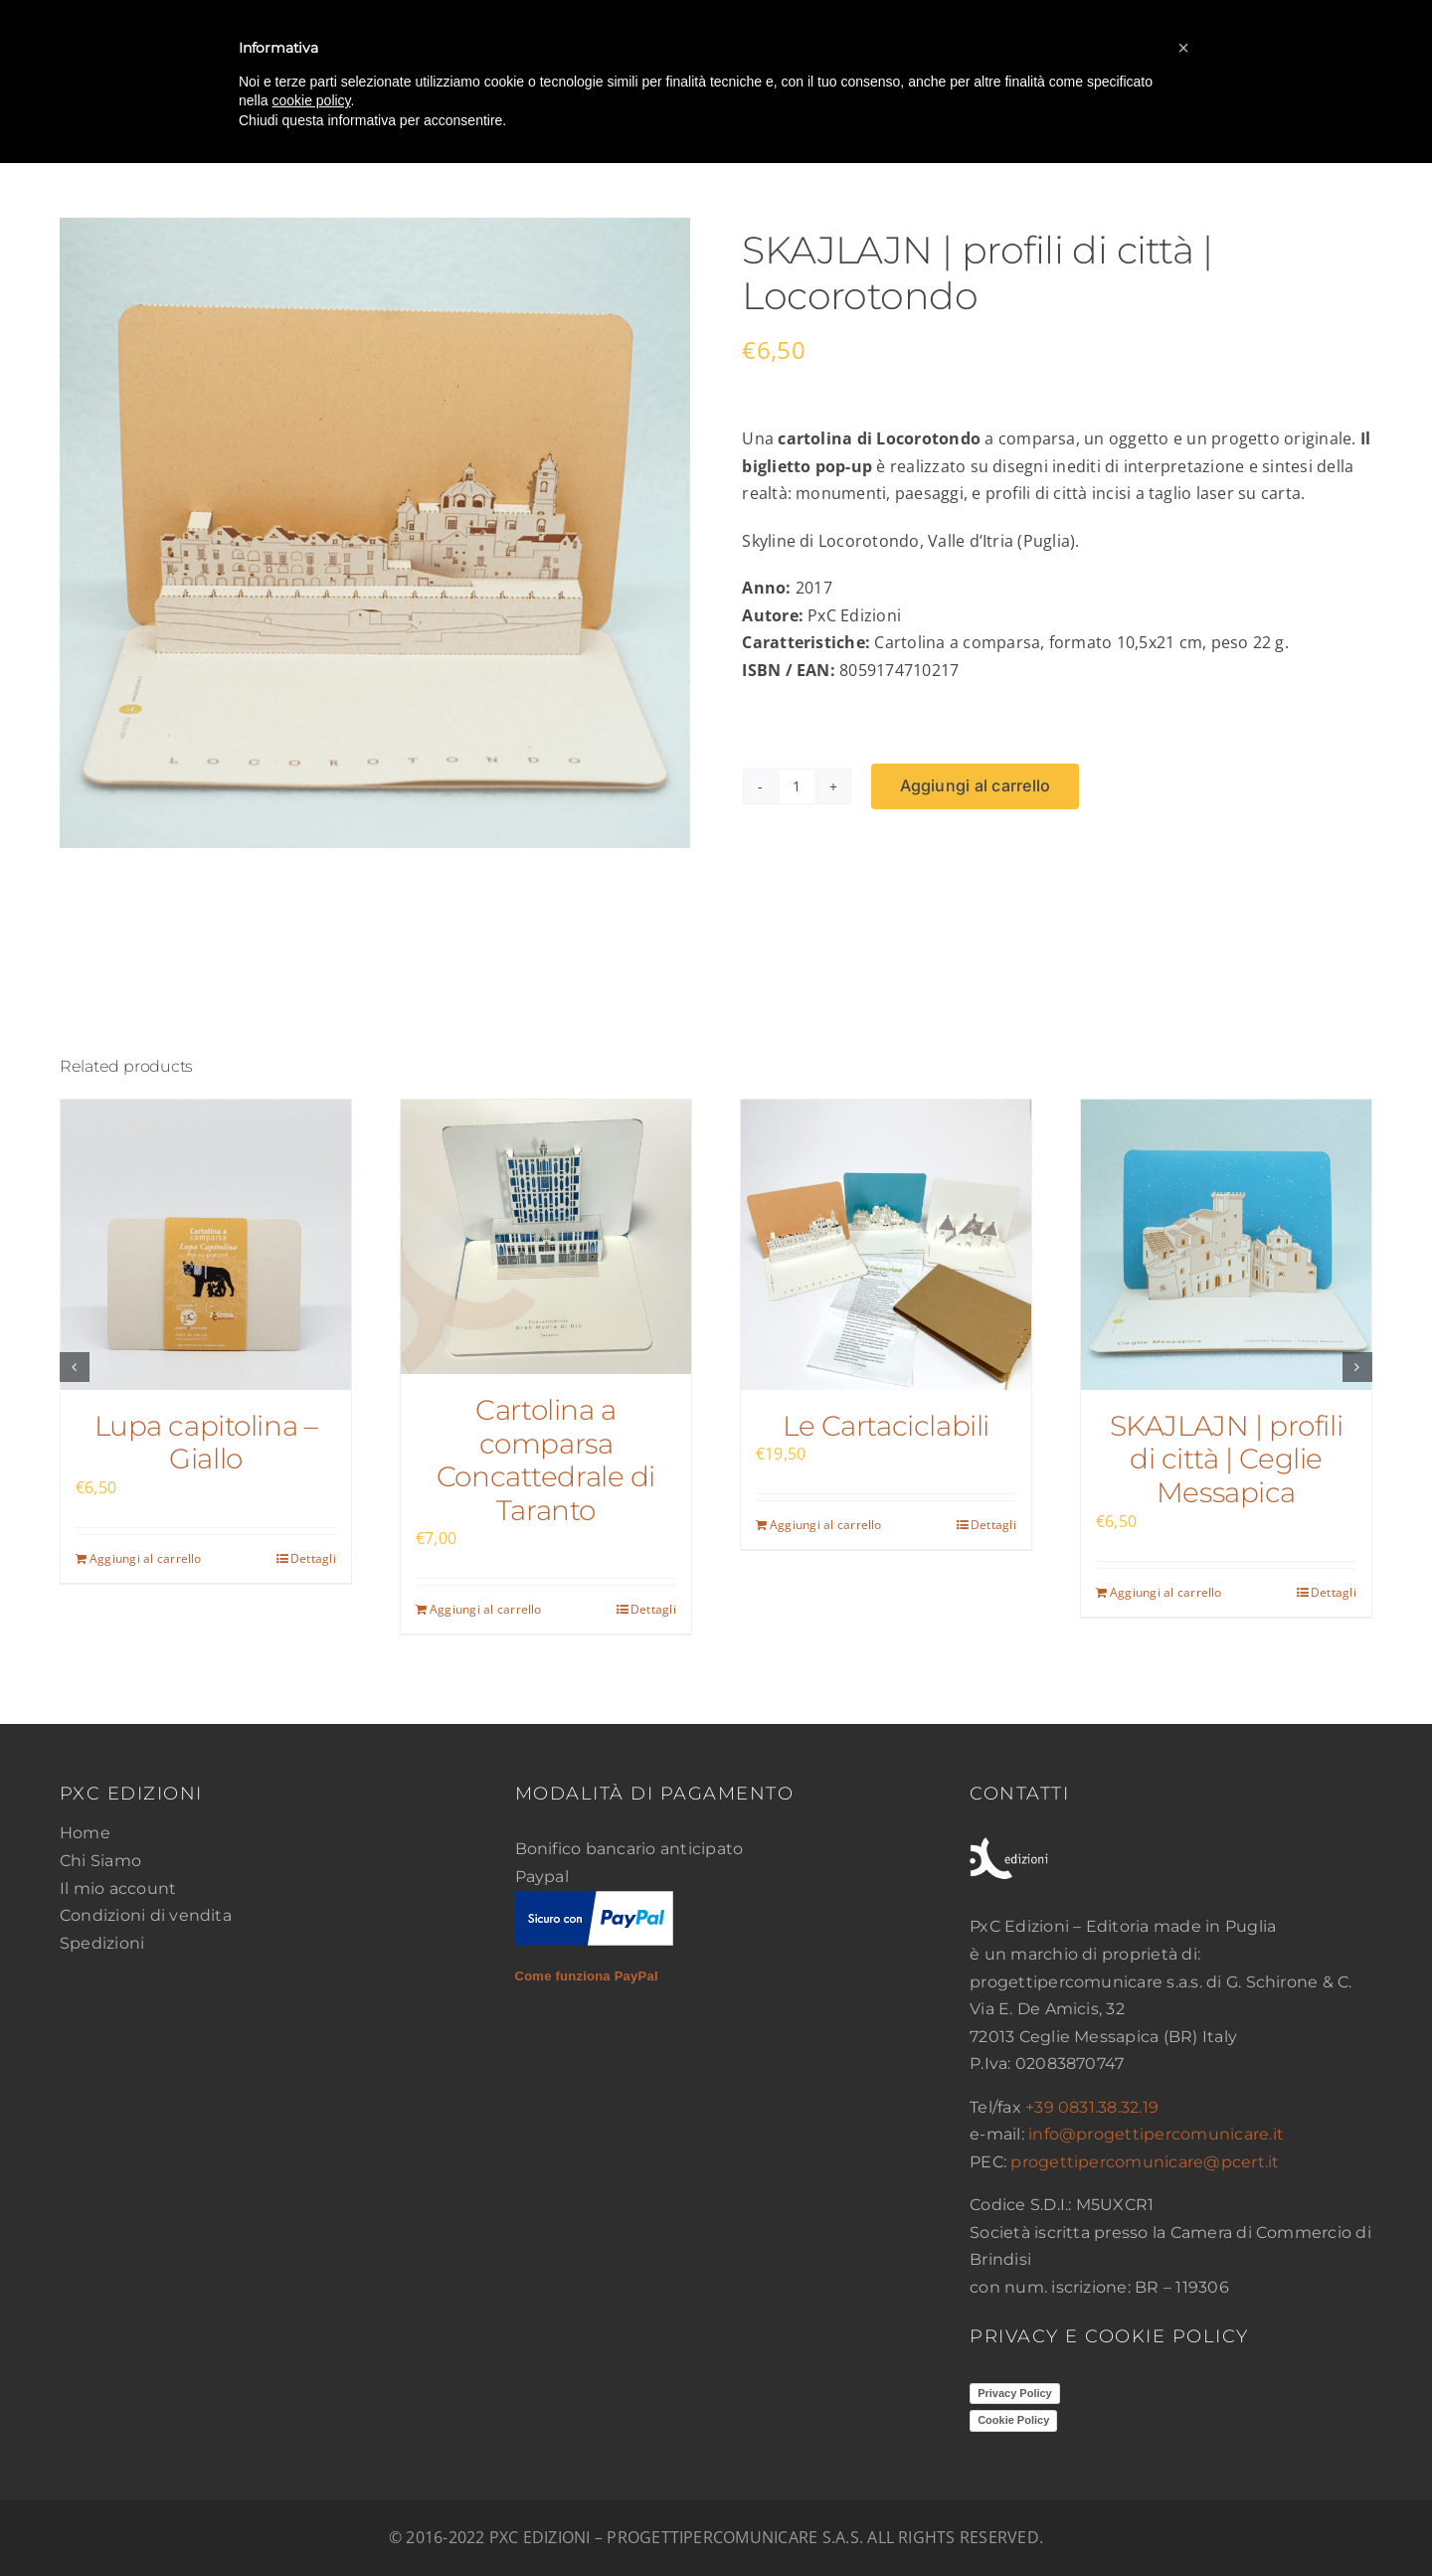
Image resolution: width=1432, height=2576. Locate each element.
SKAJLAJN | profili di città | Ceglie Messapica (1226, 1459)
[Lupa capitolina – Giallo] (206, 1245)
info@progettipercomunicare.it (1156, 2134)
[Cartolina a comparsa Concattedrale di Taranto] (546, 1237)
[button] (75, 1367)
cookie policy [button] (310, 100)
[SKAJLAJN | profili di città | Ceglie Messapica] (1226, 1245)
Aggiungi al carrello (975, 785)
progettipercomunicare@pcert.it (1144, 2161)
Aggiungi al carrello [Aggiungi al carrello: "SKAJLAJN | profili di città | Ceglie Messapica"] (1166, 1592)
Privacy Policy (1015, 2393)
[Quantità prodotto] (796, 786)
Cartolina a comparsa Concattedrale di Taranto (546, 1460)
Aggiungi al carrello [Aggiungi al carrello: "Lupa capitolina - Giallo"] (146, 1558)
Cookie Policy (1013, 2420)
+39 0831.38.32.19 (1092, 2107)
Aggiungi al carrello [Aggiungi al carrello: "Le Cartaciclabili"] (826, 1524)
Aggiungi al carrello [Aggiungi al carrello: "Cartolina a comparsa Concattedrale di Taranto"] (486, 1609)
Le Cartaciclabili (886, 1426)
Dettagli (313, 1558)
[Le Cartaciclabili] (886, 1245)
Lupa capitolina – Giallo (206, 1442)
